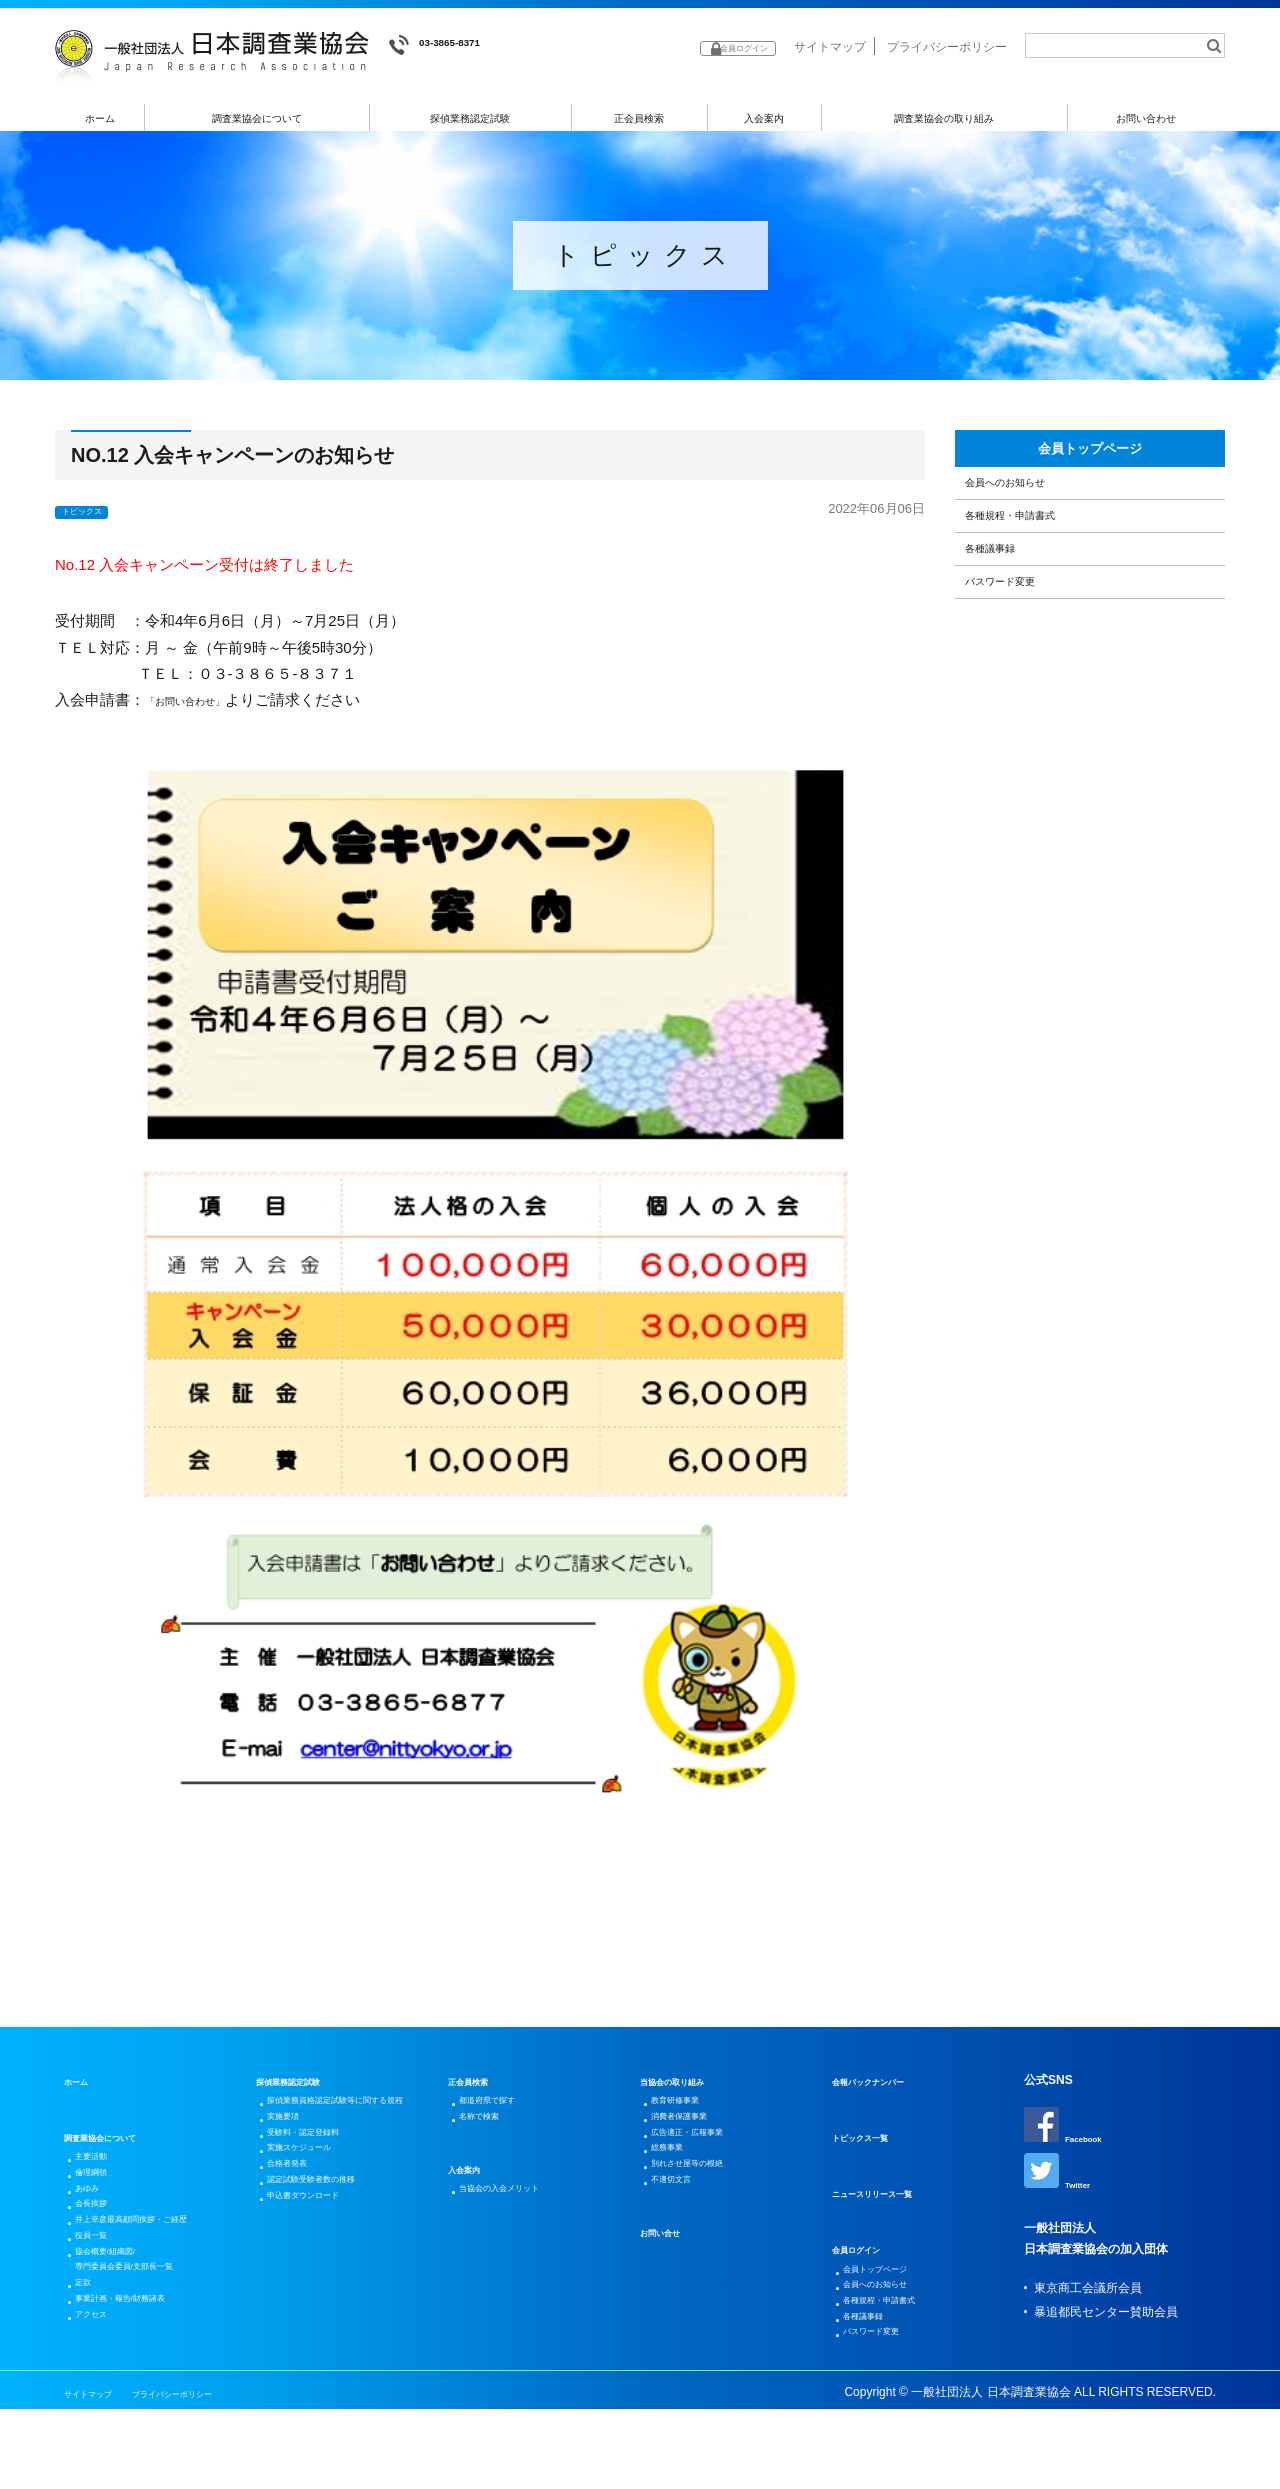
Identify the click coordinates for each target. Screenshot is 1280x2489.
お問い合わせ (1147, 118)
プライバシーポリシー (947, 47)
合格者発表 (300, 2232)
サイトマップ (830, 47)
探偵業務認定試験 (471, 118)
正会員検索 (639, 118)
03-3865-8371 (450, 45)
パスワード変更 (1023, 671)
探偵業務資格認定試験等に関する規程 (354, 2124)
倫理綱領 (102, 2192)
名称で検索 (492, 2136)
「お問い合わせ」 (205, 706)
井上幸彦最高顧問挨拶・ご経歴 (162, 2264)
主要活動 (102, 2168)
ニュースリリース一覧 (892, 2200)
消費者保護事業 (696, 2136)
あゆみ (96, 2216)
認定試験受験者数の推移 (336, 2256)
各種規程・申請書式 (1038, 568)
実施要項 (294, 2160)
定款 (90, 2360)
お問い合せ (670, 2288)
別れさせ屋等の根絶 (708, 2208)
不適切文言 (684, 2232)
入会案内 (764, 118)
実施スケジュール (318, 2208)
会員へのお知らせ (1031, 517)
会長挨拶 (102, 2240)
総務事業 (678, 2184)
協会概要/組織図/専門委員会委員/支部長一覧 (151, 2324)
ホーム (100, 118)
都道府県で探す (504, 2112)
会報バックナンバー (886, 2088)
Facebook (1072, 2133)
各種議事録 (1008, 619)
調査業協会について (257, 118)
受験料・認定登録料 (324, 2184)
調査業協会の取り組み (944, 118)
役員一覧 (102, 2288)
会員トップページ (1090, 465)
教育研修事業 (690, 2112)
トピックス (95, 517)
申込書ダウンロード (324, 2280)
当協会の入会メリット (522, 2216)
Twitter (1063, 2185)
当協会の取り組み (688, 2088)
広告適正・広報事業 (708, 2160)
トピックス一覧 (874, 2144)
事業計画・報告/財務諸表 (145, 2384)
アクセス (102, 2408)
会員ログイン (868, 2256)
